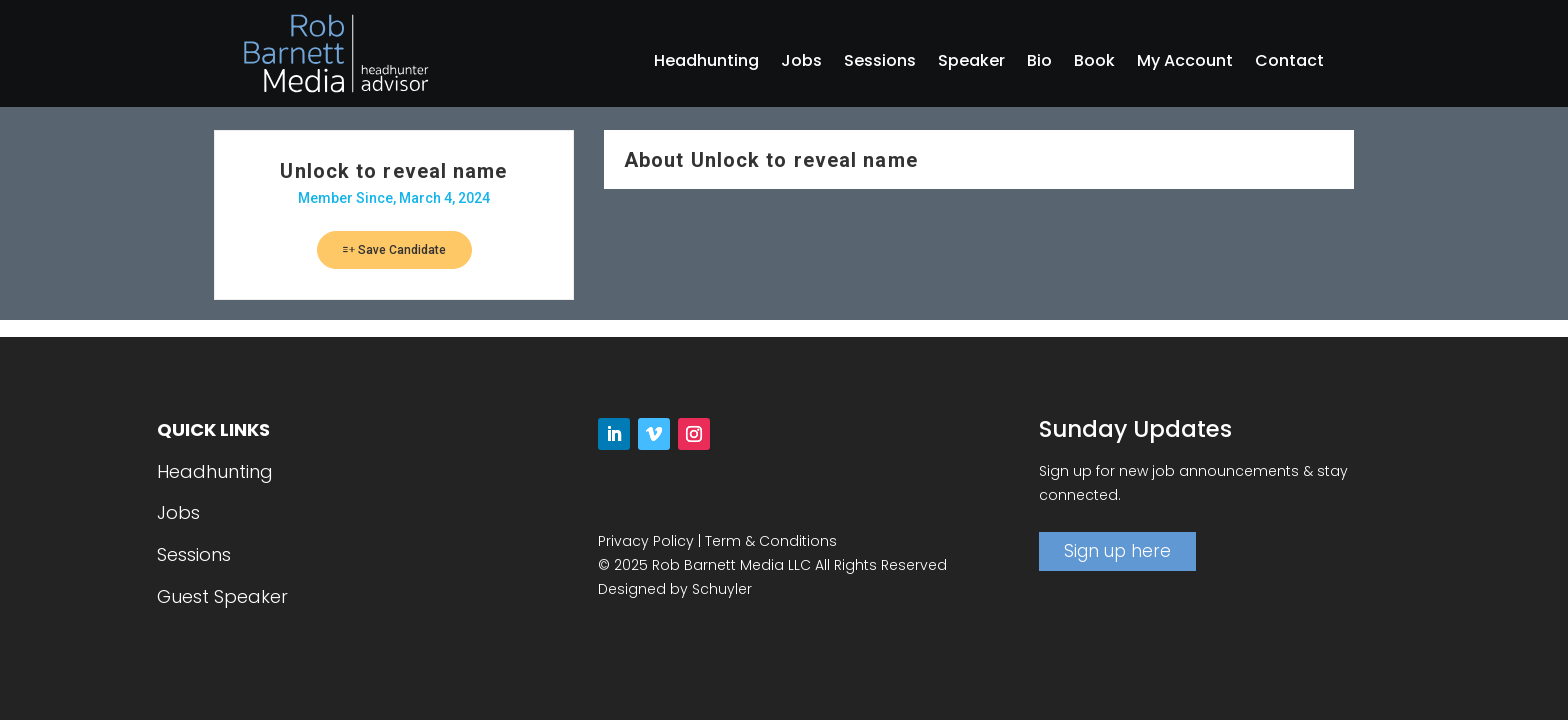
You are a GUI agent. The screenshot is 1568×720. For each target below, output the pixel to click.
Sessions (880, 63)
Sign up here (1117, 551)
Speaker (971, 63)
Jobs (801, 63)
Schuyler (722, 589)
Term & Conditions (771, 541)
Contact (1289, 63)
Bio (1039, 63)
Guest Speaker (222, 596)
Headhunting (706, 63)
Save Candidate (394, 250)
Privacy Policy (646, 541)
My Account (1185, 63)
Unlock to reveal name (393, 171)
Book (1094, 63)
